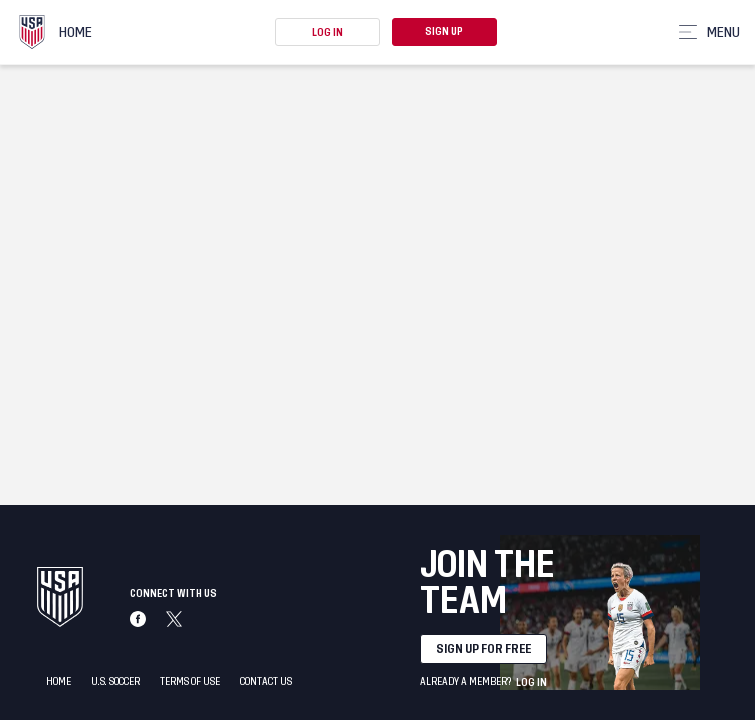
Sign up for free (483, 649)
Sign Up (444, 32)
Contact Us (266, 682)
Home (58, 682)
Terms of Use (190, 682)
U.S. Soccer (115, 682)
